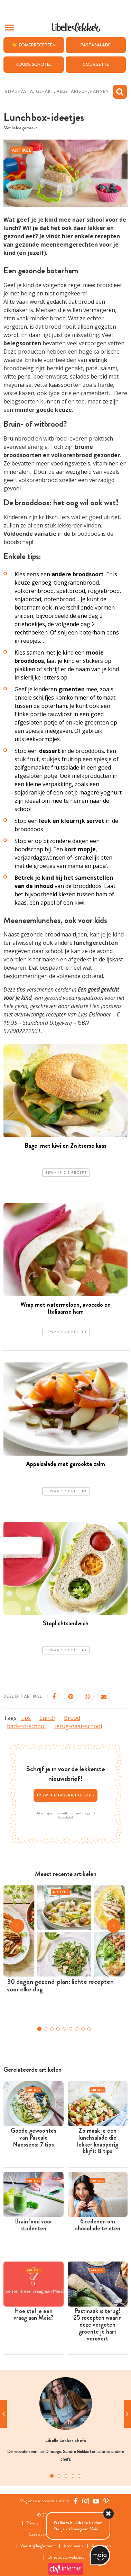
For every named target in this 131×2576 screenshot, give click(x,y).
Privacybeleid (65, 1817)
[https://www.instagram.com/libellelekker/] (85, 2501)
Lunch (47, 1718)
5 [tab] (79, 2476)
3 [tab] (65, 2476)
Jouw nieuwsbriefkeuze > (66, 1795)
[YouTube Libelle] (96, 2501)
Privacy (32, 2523)
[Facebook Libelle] (75, 2501)
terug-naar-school (78, 1726)
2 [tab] (58, 2476)
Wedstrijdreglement (37, 2546)
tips (26, 1718)
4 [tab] (72, 2476)
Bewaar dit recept (66, 1172)
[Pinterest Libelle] (106, 2501)
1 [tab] (52, 2476)
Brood (72, 1718)
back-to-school (26, 1726)
